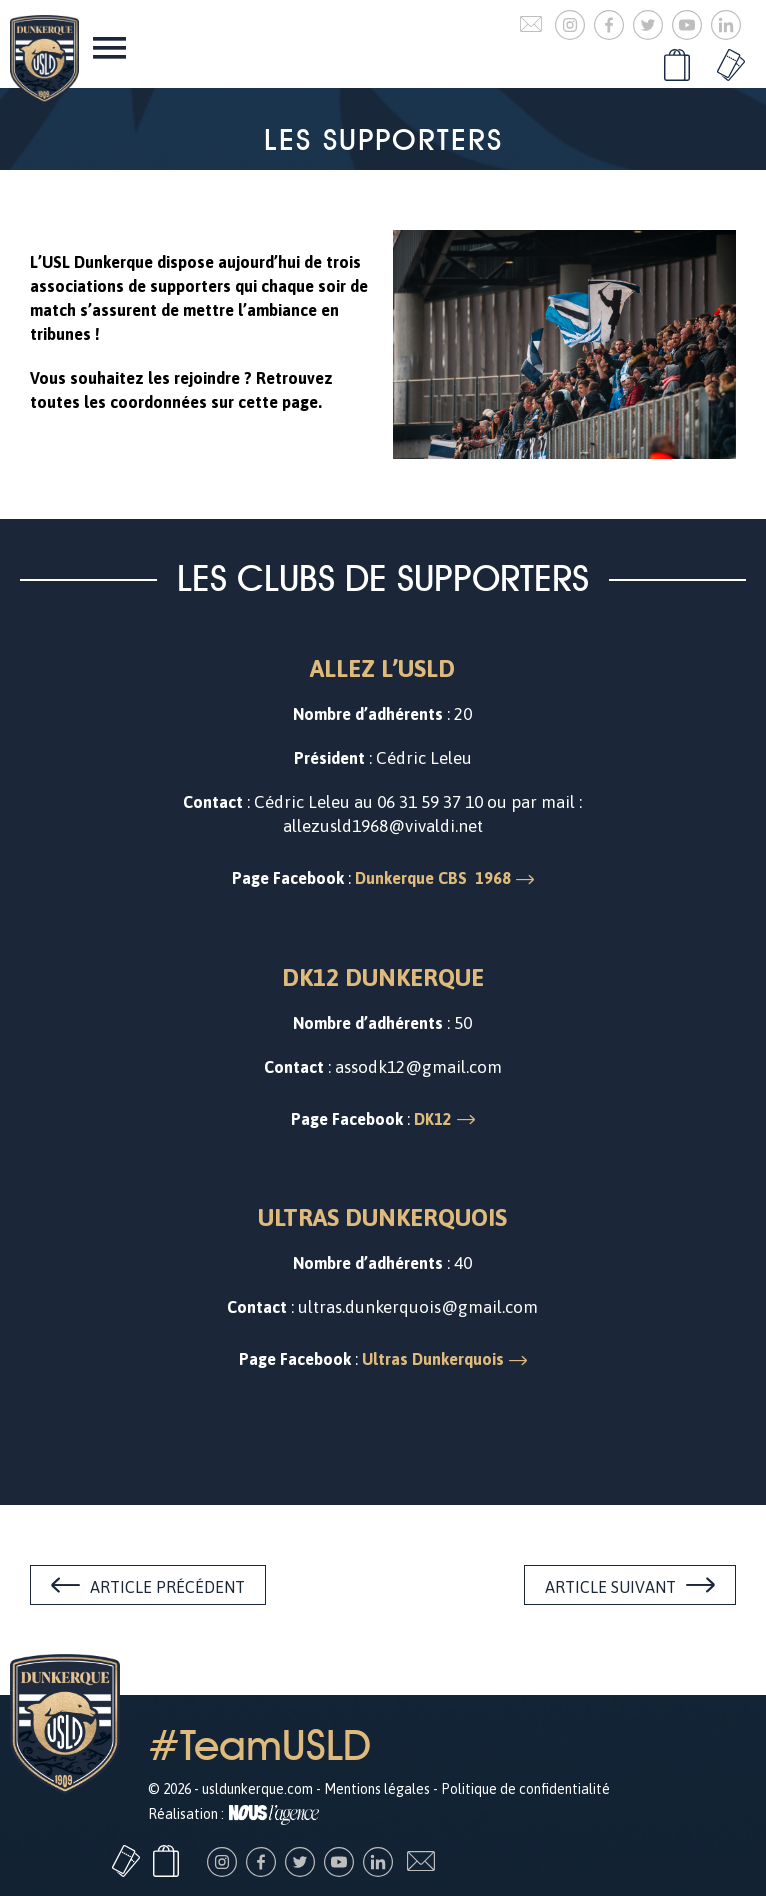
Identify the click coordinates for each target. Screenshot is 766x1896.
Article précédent (167, 1587)
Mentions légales (377, 1789)
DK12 (433, 1119)
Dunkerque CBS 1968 (433, 878)
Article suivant (610, 1587)
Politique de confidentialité (525, 1789)
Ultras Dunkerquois (433, 1359)
